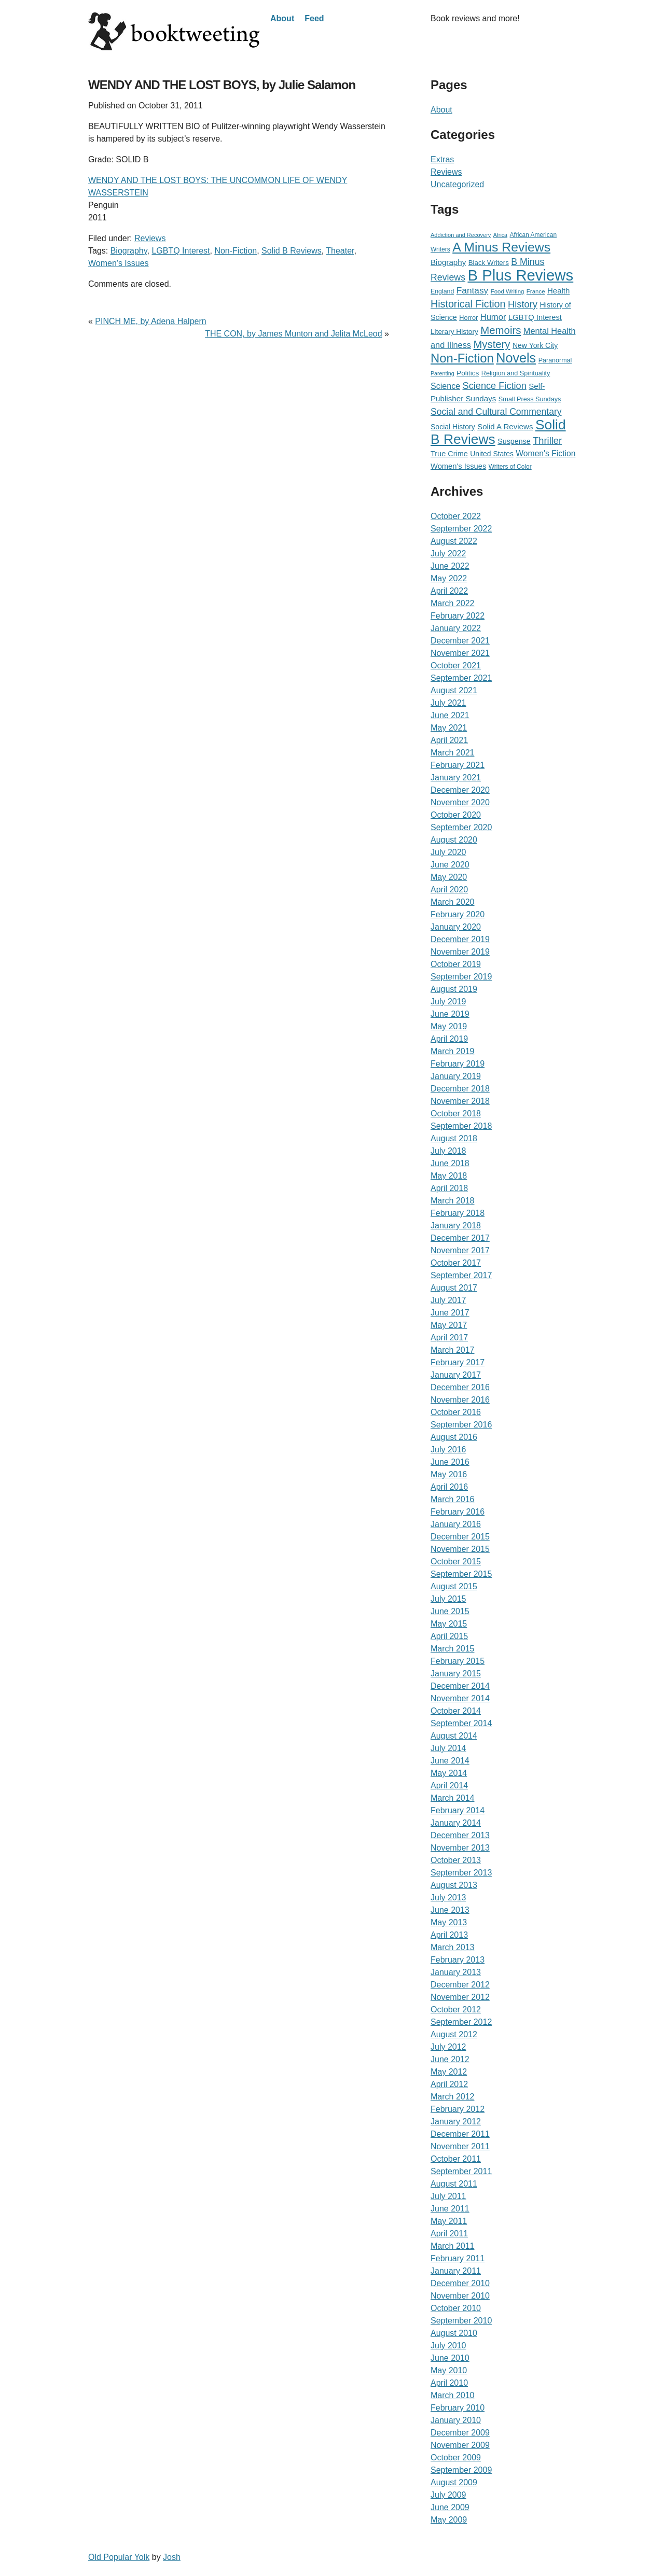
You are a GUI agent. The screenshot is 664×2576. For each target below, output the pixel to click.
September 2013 (461, 1872)
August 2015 (454, 1586)
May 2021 (449, 727)
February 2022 (458, 615)
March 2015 (453, 1648)
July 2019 (448, 1001)
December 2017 (460, 1238)
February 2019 (458, 1063)
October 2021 (456, 665)
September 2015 (461, 1574)
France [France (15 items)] (536, 291)
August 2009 (454, 2482)
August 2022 (454, 541)
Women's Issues (118, 263)
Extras (442, 159)
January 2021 (456, 777)
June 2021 (450, 715)
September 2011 (461, 2171)
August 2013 (454, 1885)
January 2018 (456, 1225)
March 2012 (453, 2096)
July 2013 (448, 1897)
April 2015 (449, 1636)
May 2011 (449, 2221)
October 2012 (456, 2009)
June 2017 (450, 1312)
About (282, 18)
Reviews (149, 238)
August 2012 (454, 2034)
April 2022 (449, 590)
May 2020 (449, 877)
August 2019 (454, 989)
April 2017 (449, 1337)
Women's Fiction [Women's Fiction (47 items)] (545, 453)
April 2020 (449, 889)
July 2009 (448, 2494)
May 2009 (449, 2519)
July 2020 (448, 852)
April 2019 (449, 1038)
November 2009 (460, 2445)
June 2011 (450, 2208)
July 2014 (448, 1748)
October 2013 (456, 1860)
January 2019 (456, 1076)
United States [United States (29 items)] (492, 454)
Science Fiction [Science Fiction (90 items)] (495, 386)
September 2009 (461, 2470)
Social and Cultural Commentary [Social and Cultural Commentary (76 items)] (496, 412)
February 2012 (458, 2109)
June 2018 (450, 1163)
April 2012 (449, 2084)
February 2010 (458, 2407)
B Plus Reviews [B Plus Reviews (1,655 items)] (520, 275)
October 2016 (456, 1412)
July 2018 (448, 1150)
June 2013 (450, 1910)
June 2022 (450, 566)
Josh (172, 2557)
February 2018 (458, 1213)
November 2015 (460, 1549)
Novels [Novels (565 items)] (516, 358)
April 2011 (449, 2233)
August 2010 (454, 2333)
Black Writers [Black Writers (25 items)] (488, 263)
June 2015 (450, 1611)
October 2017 (456, 1262)
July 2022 (448, 553)
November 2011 (460, 2146)
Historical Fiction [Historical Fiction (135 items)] (468, 304)
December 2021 (460, 640)
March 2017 (453, 1350)
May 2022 (449, 578)
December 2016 (460, 1387)
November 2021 (460, 653)
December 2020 (460, 790)
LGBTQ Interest (180, 250)
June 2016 (450, 1462)
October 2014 (456, 1710)
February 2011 (458, 2258)
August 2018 (454, 1138)
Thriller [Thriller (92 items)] (547, 440)
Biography (128, 250)
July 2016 (448, 1449)
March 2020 (453, 902)
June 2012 (450, 2059)
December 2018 (460, 1088)
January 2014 (456, 1822)
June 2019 (450, 1014)
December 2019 (460, 939)
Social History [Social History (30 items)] (453, 427)
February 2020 (458, 914)
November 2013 (460, 1847)
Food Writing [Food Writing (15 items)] (507, 291)
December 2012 (460, 1984)
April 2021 (449, 740)
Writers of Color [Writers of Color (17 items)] (510, 466)
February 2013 (458, 1959)
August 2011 (454, 2183)
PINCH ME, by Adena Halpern (150, 321)
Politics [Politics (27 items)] (468, 373)
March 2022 (453, 603)
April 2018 (449, 1188)
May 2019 (449, 1026)
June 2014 (450, 1760)
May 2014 (449, 1773)
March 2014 (453, 1798)
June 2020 (450, 864)
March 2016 (453, 1499)
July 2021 (448, 702)
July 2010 (448, 2345)
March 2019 (453, 1051)
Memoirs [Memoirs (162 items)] (500, 330)
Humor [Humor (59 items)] (493, 317)
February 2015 (458, 1661)
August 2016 (454, 1437)
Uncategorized (457, 184)
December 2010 (460, 2283)
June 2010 (450, 2358)
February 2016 (458, 1511)
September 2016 (461, 1424)
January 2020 (456, 926)
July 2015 (448, 1598)
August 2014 (454, 1735)
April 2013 (449, 1934)
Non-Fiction (235, 250)
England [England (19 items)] (442, 291)
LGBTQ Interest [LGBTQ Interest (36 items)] (535, 317)
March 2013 (453, 1947)
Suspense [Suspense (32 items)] (514, 441)
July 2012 (448, 2046)
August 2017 (454, 1287)
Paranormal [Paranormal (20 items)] (555, 360)
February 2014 (458, 1810)
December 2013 (460, 1835)
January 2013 (456, 1972)
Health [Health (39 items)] (558, 290)
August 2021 (454, 690)
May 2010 (449, 2370)
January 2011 (456, 2270)
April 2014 (449, 1785)
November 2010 (460, 2295)
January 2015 (456, 1673)
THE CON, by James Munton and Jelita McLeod (293, 333)
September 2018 (461, 1126)
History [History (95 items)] (522, 304)
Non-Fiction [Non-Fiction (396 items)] (462, 358)
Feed (314, 18)
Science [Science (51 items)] (445, 385)
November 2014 (460, 1698)
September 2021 (461, 678)
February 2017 (458, 1362)
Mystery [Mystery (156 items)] (491, 344)
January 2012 (456, 2121)
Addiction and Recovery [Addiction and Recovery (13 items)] (461, 235)
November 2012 (460, 1997)
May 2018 (449, 1175)
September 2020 (461, 827)
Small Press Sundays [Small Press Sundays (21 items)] (530, 399)
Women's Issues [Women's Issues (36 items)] (458, 466)
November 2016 (460, 1399)
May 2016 (449, 1474)
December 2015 (460, 1536)
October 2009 (456, 2457)
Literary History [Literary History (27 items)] (454, 331)
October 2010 (456, 2308)
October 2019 (456, 964)
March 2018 (453, 1200)
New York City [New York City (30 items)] (535, 345)
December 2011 (460, 2134)
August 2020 (454, 839)
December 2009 (460, 2432)
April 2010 (449, 2382)
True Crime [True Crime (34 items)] (449, 454)
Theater (340, 250)
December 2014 (460, 1686)
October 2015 (456, 1561)
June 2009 (450, 2507)
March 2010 (453, 2395)
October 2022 (456, 516)
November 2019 (460, 951)
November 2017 (460, 1250)
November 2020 (460, 802)
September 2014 (461, 1723)
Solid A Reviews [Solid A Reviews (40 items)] (505, 426)
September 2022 (461, 528)
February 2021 (458, 765)
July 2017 (448, 1300)
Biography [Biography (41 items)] (448, 262)
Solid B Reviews (291, 250)
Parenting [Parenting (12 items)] (442, 373)
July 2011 (448, 2196)
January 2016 (456, 1524)
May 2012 (449, 2071)
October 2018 (456, 1113)
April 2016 (449, 1486)
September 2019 (461, 976)
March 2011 (453, 2246)
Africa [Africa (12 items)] (500, 235)
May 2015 (449, 1623)
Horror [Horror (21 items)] (468, 317)
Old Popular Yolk (118, 2557)
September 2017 (461, 1275)
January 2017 (456, 1374)
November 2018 (460, 1101)
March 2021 (453, 752)
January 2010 (456, 2420)
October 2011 (456, 2158)
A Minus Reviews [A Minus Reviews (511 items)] (501, 247)
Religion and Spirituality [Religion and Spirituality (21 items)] (515, 373)
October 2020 (456, 814)
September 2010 (461, 2320)
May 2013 (449, 1922)
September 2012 (461, 2022)
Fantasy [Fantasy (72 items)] (473, 290)
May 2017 (449, 1325)
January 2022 (456, 628)
